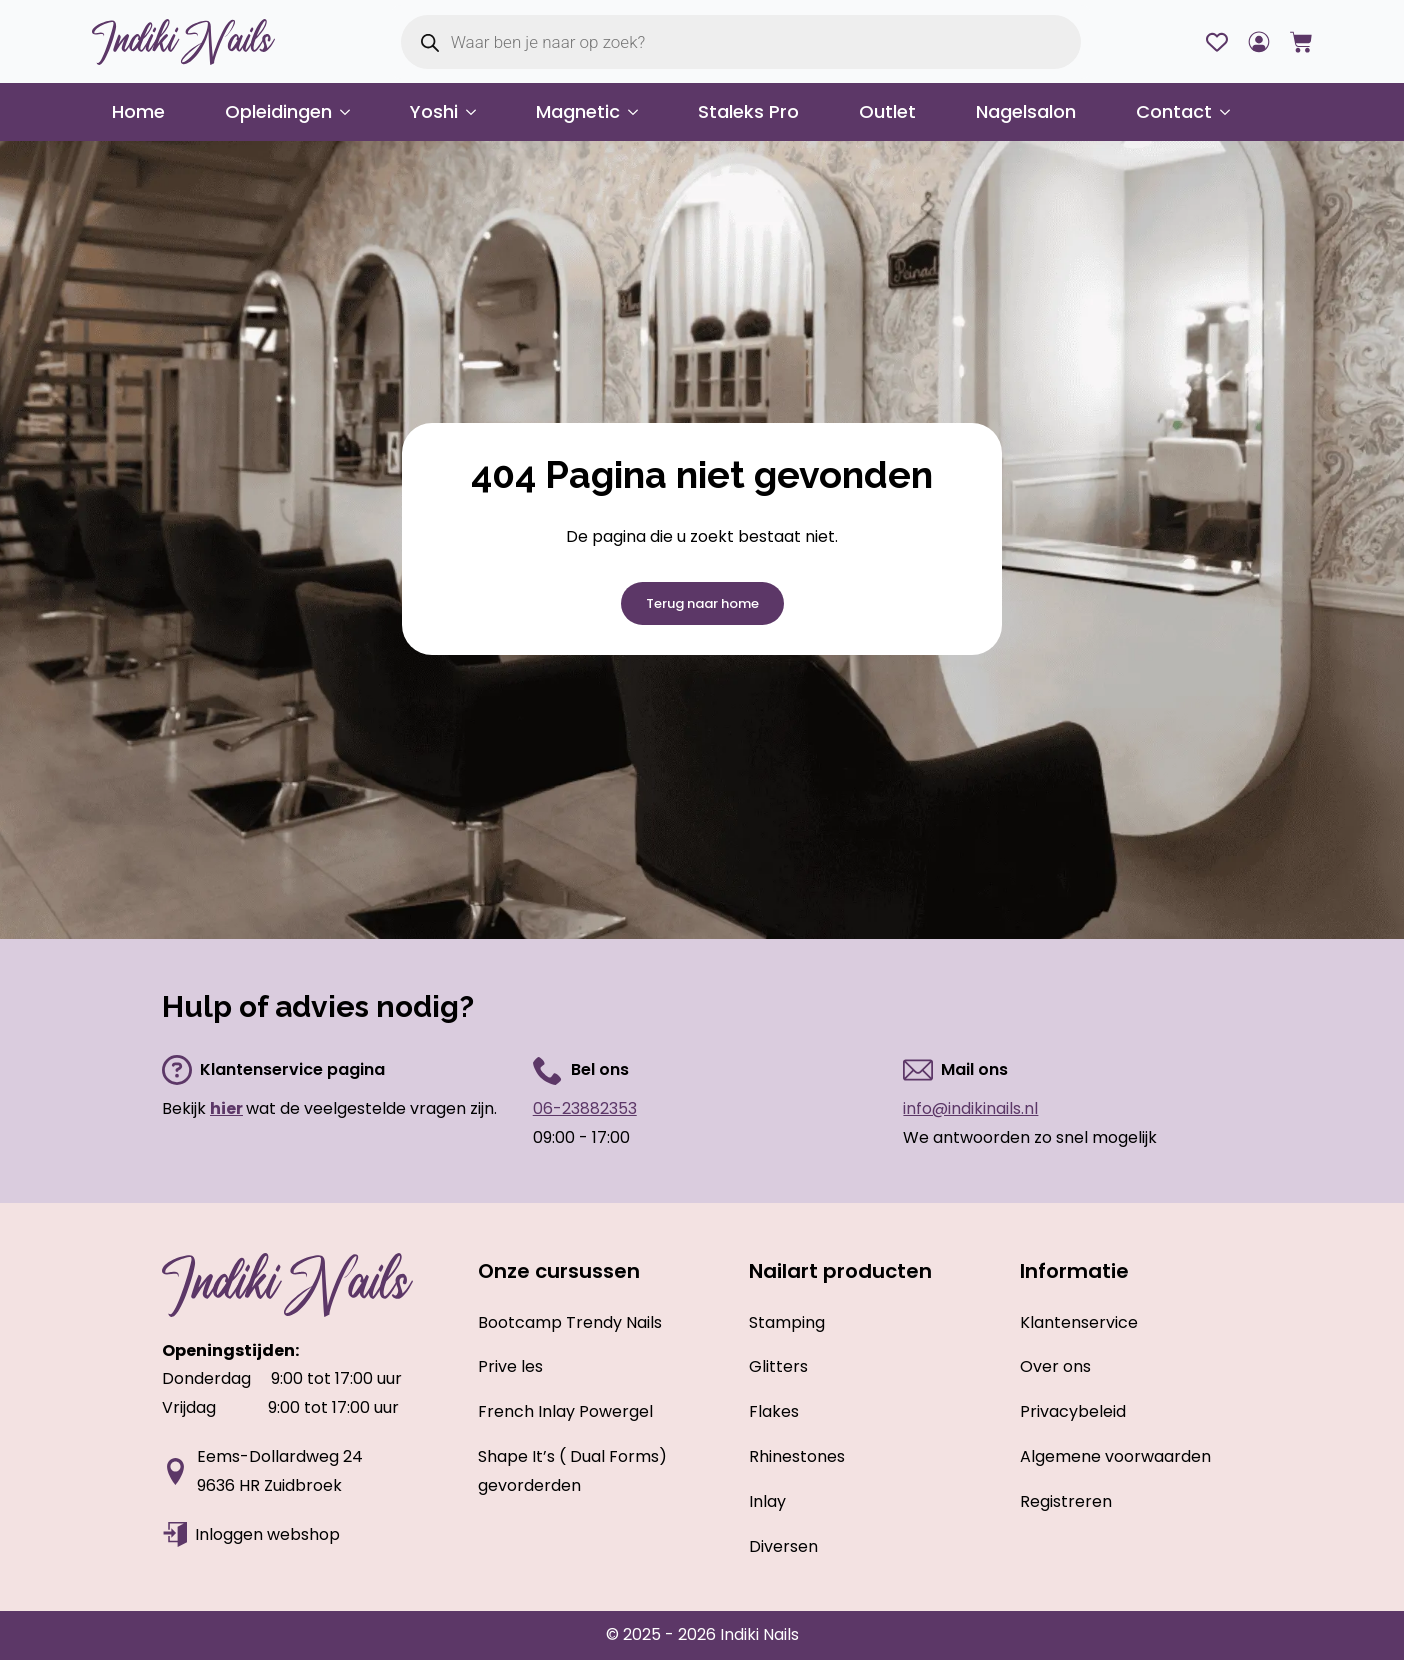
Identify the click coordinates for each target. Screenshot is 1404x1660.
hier (226, 1108)
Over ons (1055, 1366)
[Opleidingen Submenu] (351, 112)
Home (138, 111)
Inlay (767, 1501)
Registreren (1066, 1501)
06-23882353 (585, 1108)
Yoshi (434, 111)
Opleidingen (278, 111)
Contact (1174, 111)
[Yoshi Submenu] (477, 112)
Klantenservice (1079, 1322)
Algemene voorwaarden (1115, 1456)
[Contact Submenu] (1231, 112)
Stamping (787, 1322)
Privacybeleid (1073, 1411)
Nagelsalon (1026, 111)
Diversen (783, 1546)
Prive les (510, 1366)
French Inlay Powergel (565, 1411)
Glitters (778, 1366)
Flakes (774, 1411)
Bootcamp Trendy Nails (570, 1322)
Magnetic (578, 111)
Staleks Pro (748, 111)
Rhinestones (797, 1456)
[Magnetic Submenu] (639, 112)
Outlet (887, 111)
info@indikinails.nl (970, 1108)
